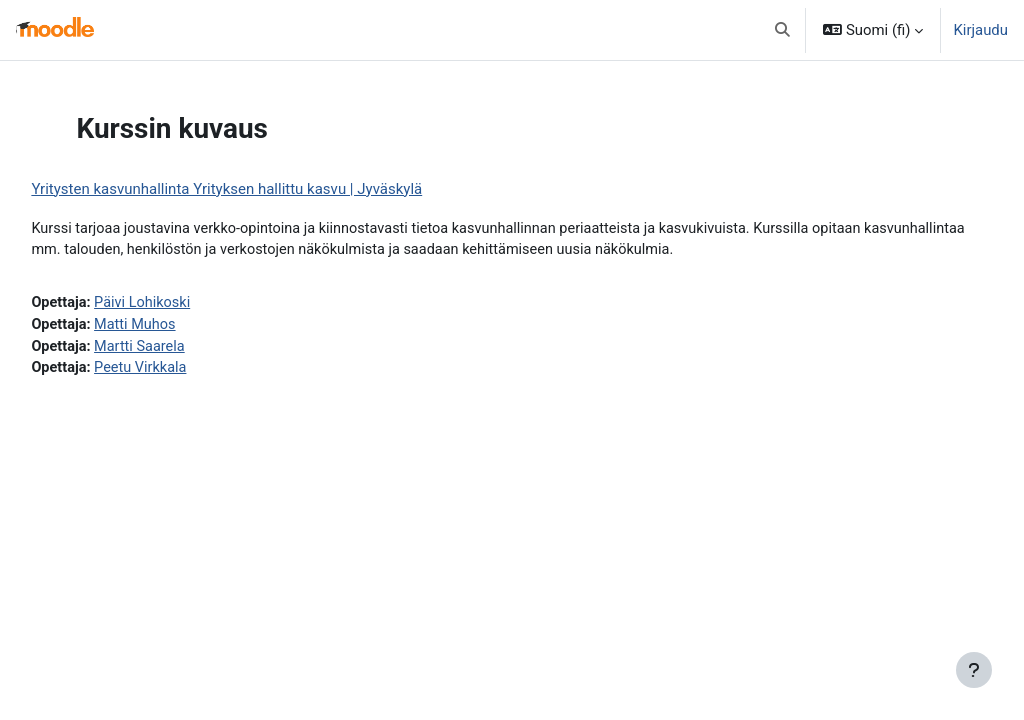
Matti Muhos (183, 327)
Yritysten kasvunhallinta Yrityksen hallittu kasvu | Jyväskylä (271, 189)
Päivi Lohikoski (190, 304)
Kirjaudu (980, 30)
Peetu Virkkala (188, 371)
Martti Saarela (187, 349)
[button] (783, 30)
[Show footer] (974, 670)
